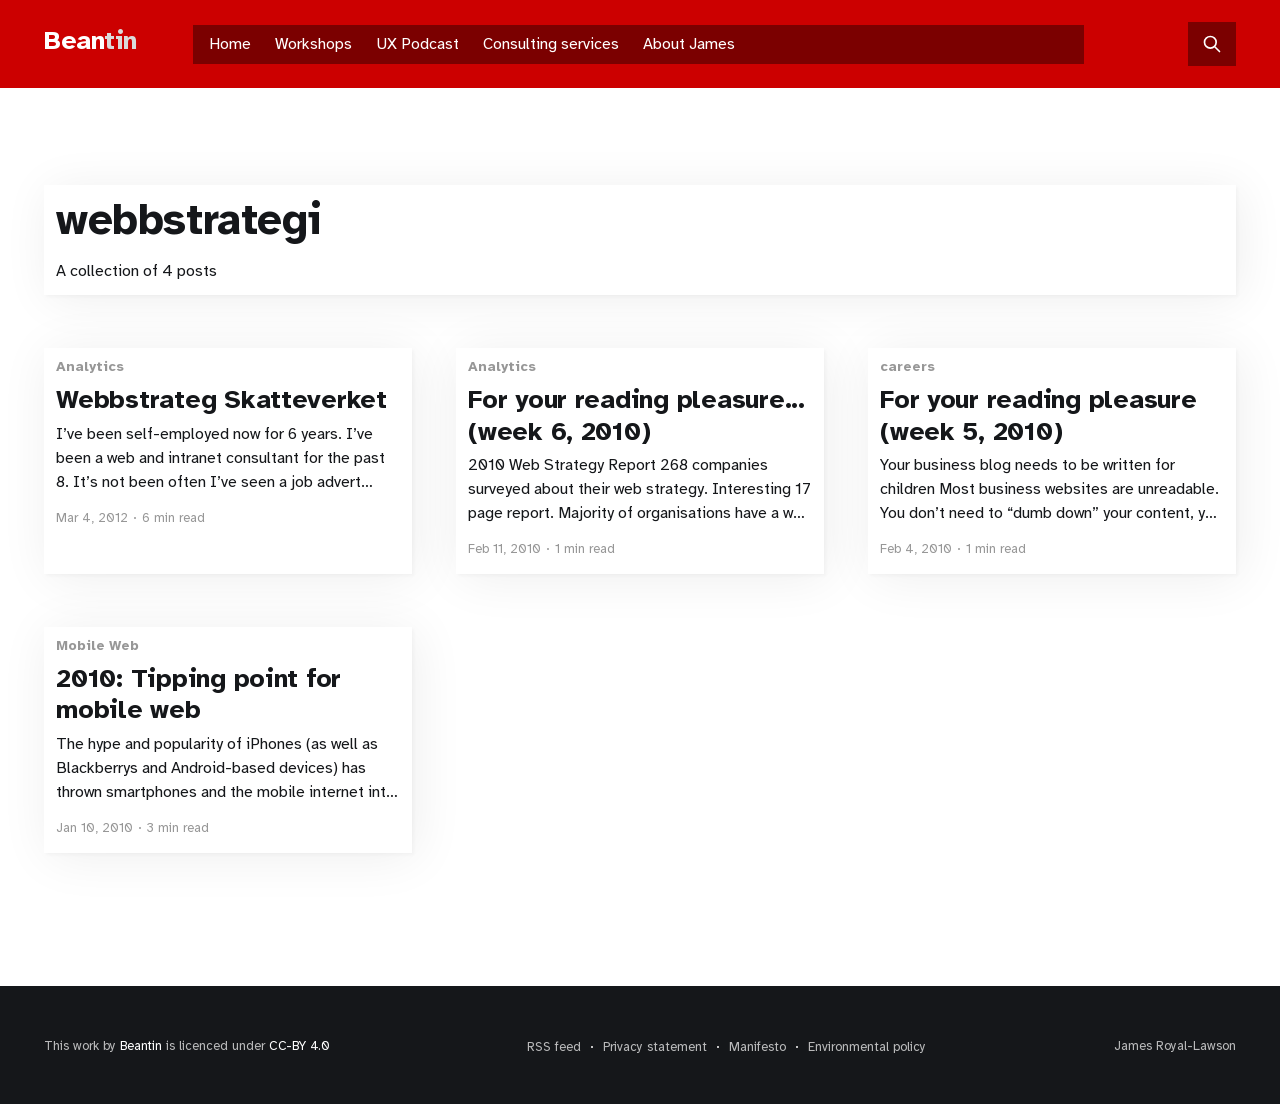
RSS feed (554, 1047)
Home (230, 44)
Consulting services (551, 44)
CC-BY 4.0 (299, 1046)
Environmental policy (867, 1047)
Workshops (313, 44)
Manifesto (757, 1047)
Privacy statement (655, 1047)
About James (689, 44)
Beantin (141, 1046)
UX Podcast (417, 44)
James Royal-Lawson (1175, 1046)
